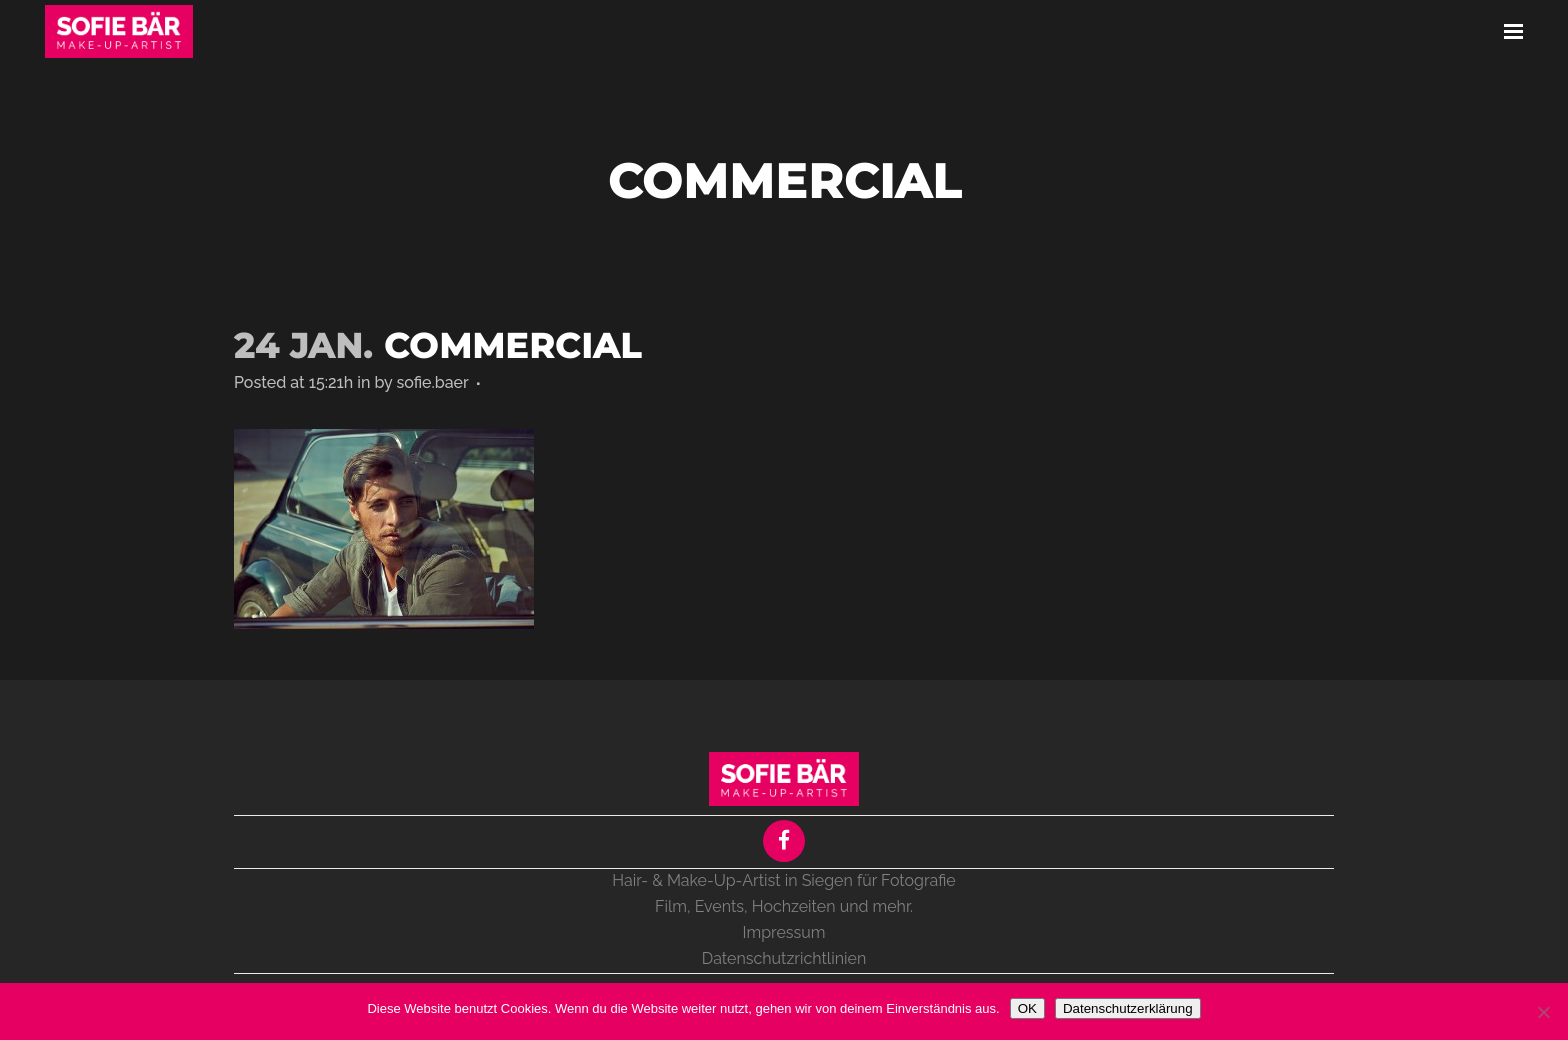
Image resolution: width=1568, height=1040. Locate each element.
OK (1027, 1008)
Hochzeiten (794, 906)
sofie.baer (432, 382)
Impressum (784, 932)
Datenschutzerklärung (1128, 1008)
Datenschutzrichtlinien (784, 958)
